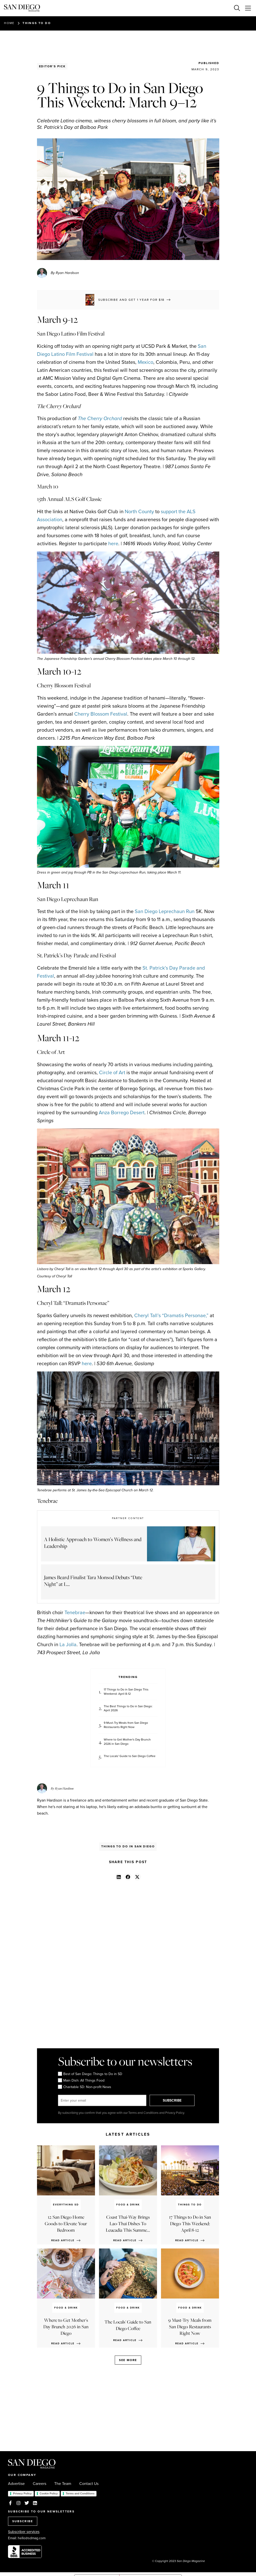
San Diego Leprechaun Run (164, 911)
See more (128, 2360)
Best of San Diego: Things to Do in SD (90, 2074)
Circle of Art (112, 1072)
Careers (39, 2483)
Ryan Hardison (64, 1788)
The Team (62, 2483)
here (113, 543)
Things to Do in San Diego (128, 1846)
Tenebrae (74, 1612)
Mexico (145, 362)
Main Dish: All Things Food (81, 2080)
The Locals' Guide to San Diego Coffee (130, 1756)
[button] (118, 1876)
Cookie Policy (49, 2493)
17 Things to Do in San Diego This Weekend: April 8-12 (126, 1691)
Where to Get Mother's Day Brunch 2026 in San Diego (127, 1742)
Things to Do (36, 23)
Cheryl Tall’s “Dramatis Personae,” (171, 1315)
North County (139, 511)
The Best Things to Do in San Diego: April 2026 (128, 1708)
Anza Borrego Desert (121, 1112)
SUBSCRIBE (172, 2100)
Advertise (16, 2483)
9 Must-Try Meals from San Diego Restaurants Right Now (126, 1725)
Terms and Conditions (80, 2493)
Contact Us (88, 2483)
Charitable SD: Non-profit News (84, 2087)
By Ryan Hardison (65, 272)
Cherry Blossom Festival (100, 714)
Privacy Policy (22, 2493)
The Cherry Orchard (100, 418)
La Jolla (68, 1644)
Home (9, 23)
